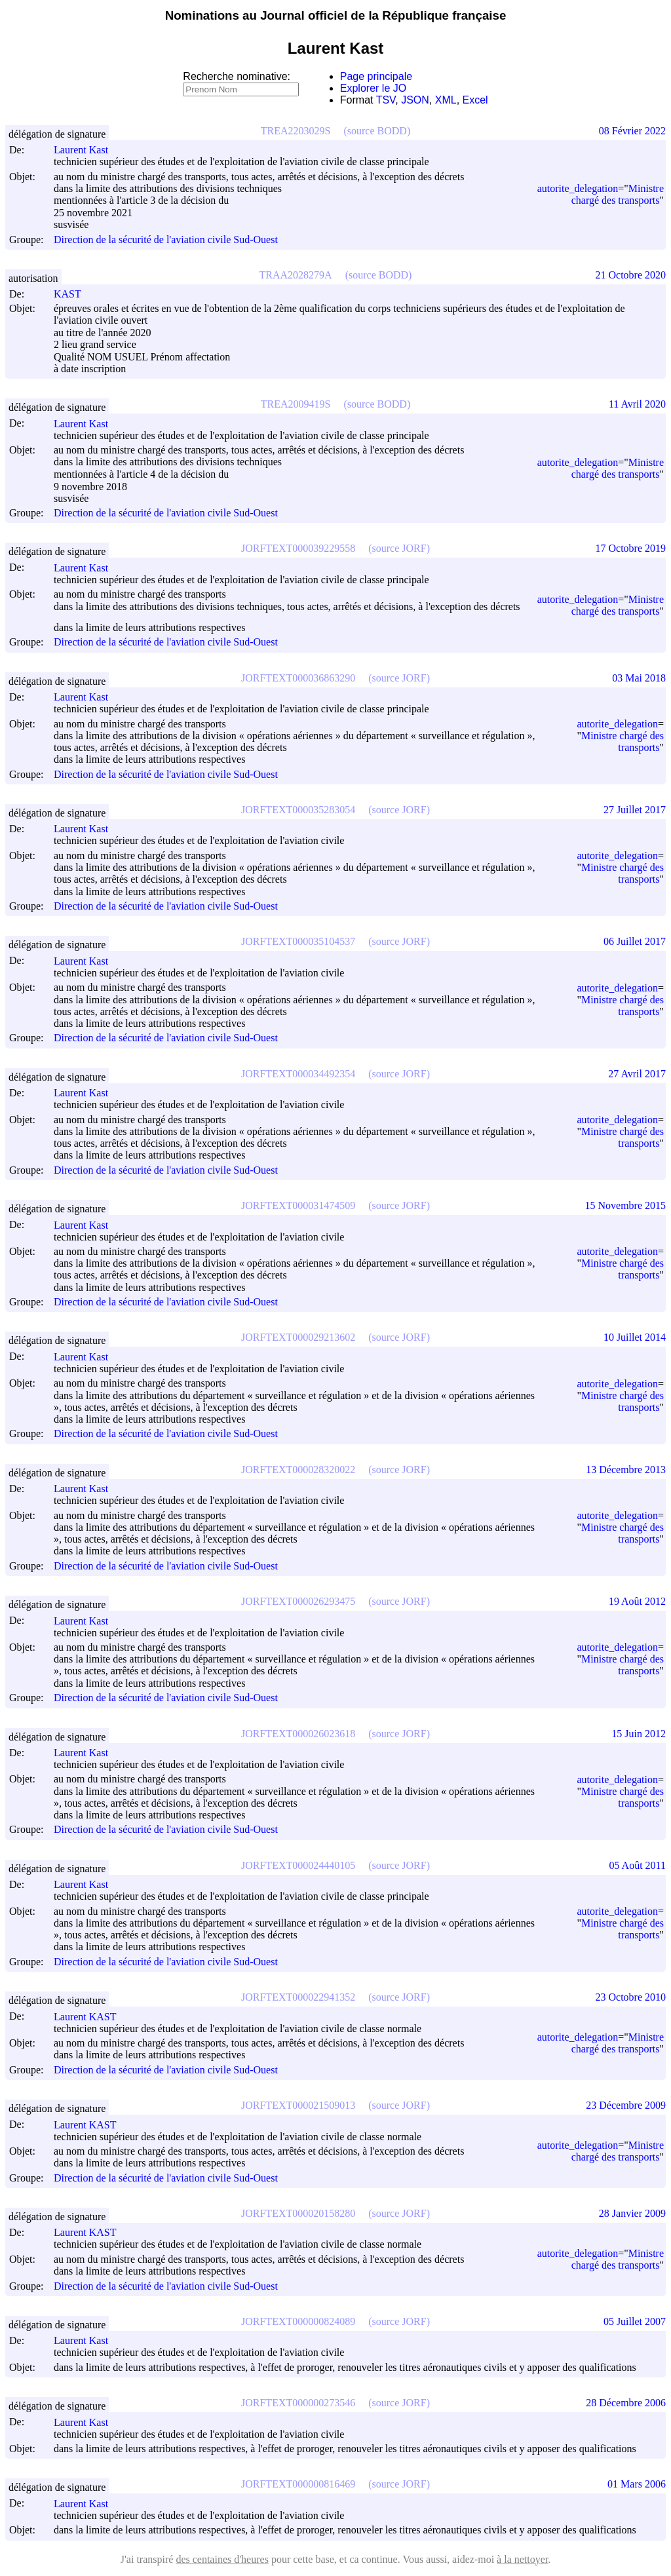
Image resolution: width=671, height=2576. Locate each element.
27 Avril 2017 (637, 1073)
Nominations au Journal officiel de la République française (336, 15)
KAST (73, 293)
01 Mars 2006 (636, 2483)
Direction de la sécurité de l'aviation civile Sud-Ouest (166, 239)
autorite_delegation (578, 188)
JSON (415, 100)
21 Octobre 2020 (630, 274)
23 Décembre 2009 (626, 2105)
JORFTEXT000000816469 (298, 2483)
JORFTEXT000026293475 (298, 1601)
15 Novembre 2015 (625, 1205)
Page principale (376, 76)
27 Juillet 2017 (635, 809)
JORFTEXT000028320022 (298, 1469)
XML (446, 100)
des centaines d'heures (222, 2559)
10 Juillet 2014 (635, 1337)
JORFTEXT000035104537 (298, 941)
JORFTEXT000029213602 (298, 1337)
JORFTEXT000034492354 (298, 1073)
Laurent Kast (87, 149)
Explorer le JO (373, 88)
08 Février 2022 (632, 130)
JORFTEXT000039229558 (298, 548)
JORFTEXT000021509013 (298, 2105)
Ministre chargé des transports (617, 194)
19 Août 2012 (637, 1601)
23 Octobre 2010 (630, 1997)
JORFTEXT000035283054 (298, 809)
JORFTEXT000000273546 (298, 2402)
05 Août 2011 (637, 1865)
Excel (475, 100)
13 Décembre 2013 (626, 1469)
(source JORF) (399, 548)
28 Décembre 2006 (626, 2402)
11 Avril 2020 (637, 404)
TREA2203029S (296, 130)
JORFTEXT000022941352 (298, 1997)
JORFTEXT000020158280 (298, 2213)
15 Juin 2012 (638, 1733)
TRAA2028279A (295, 274)
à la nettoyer (522, 2559)
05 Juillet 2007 (635, 2321)
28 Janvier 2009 (632, 2213)
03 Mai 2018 (639, 677)
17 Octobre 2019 (630, 548)
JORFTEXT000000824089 (298, 2321)
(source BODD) (376, 130)
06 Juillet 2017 (635, 941)
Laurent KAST (91, 2016)
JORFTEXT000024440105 (298, 1865)
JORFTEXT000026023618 (298, 1733)
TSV (386, 100)
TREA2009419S (296, 404)
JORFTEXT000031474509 (298, 1205)
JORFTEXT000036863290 (298, 677)
